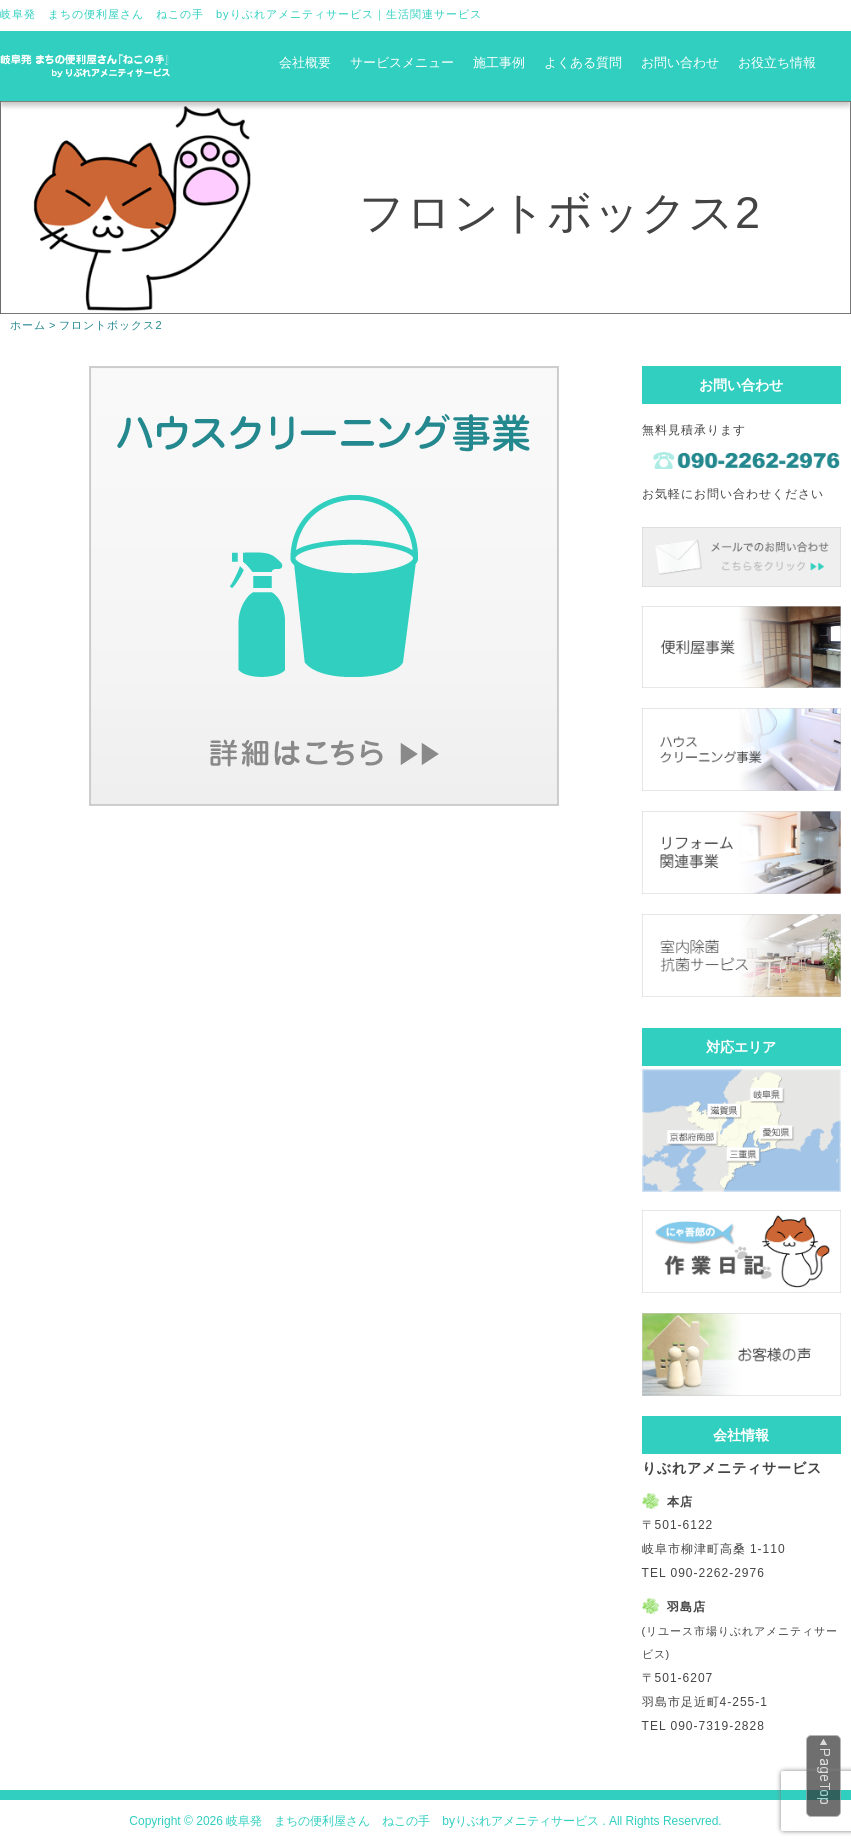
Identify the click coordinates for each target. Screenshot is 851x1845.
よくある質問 (583, 62)
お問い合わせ (680, 62)
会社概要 (305, 62)
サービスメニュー (402, 62)
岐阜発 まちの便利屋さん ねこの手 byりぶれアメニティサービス (187, 14)
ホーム (28, 325)
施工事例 (499, 62)
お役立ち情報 (777, 62)
